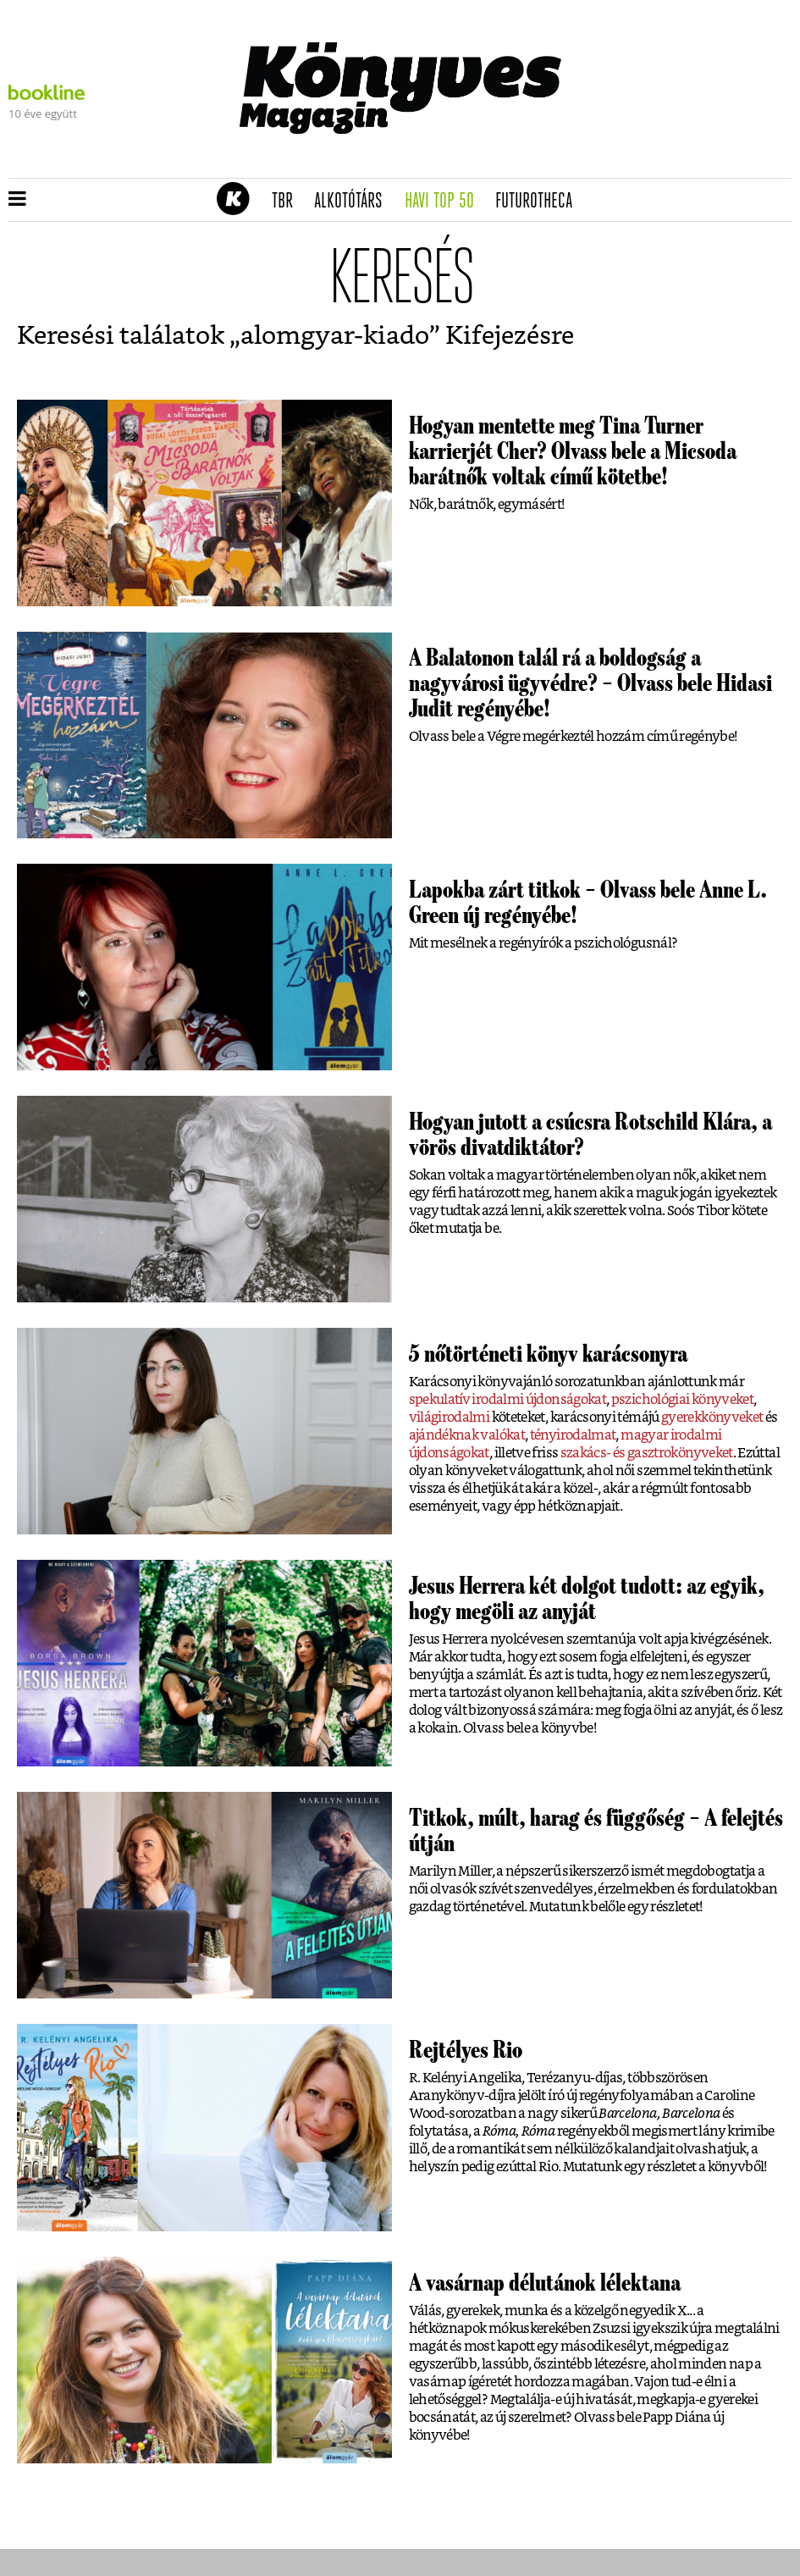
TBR (288, 201)
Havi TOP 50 (445, 201)
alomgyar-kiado (334, 336)
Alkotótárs (354, 201)
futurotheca (539, 201)
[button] (17, 200)
